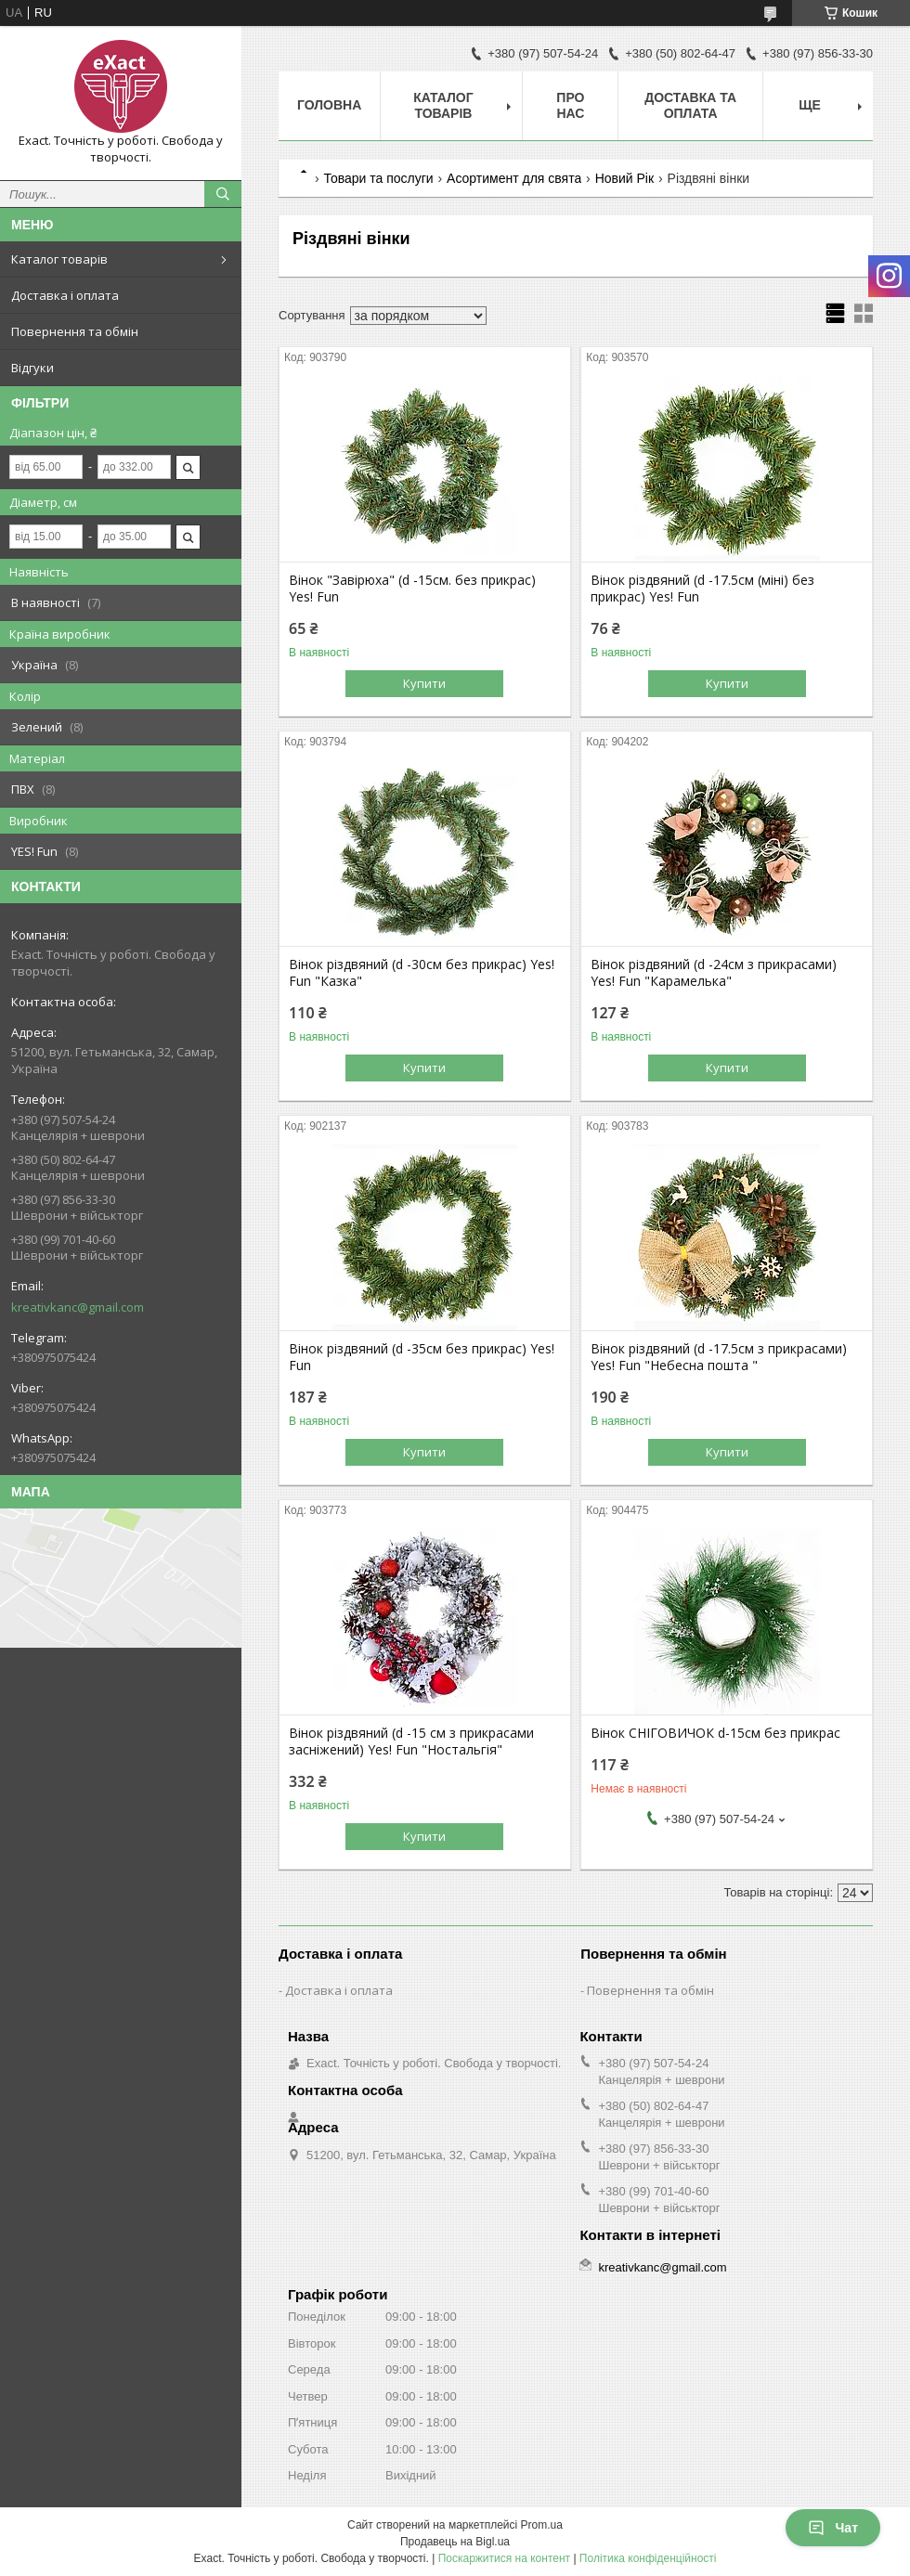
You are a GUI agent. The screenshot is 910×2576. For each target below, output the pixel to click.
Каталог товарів (59, 259)
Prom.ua (542, 2524)
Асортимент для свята (514, 178)
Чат (833, 2527)
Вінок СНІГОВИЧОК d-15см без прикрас (715, 1733)
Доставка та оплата (690, 105)
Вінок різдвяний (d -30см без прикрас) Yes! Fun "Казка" (421, 973)
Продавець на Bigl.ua (455, 2541)
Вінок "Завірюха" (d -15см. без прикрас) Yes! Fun (412, 588)
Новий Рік (624, 178)
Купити (424, 683)
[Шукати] (222, 194)
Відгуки (32, 367)
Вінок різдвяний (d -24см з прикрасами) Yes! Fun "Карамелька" (714, 973)
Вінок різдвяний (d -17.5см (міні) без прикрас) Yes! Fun (702, 588)
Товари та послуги (378, 178)
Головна (329, 104)
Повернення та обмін (74, 331)
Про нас (570, 105)
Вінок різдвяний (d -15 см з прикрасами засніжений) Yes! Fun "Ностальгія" (411, 1741)
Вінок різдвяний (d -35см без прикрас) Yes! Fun (421, 1357)
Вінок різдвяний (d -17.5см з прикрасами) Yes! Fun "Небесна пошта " (719, 1357)
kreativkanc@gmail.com (77, 1307)
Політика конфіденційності (648, 2558)
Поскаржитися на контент (504, 2558)
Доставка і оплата (65, 295)
